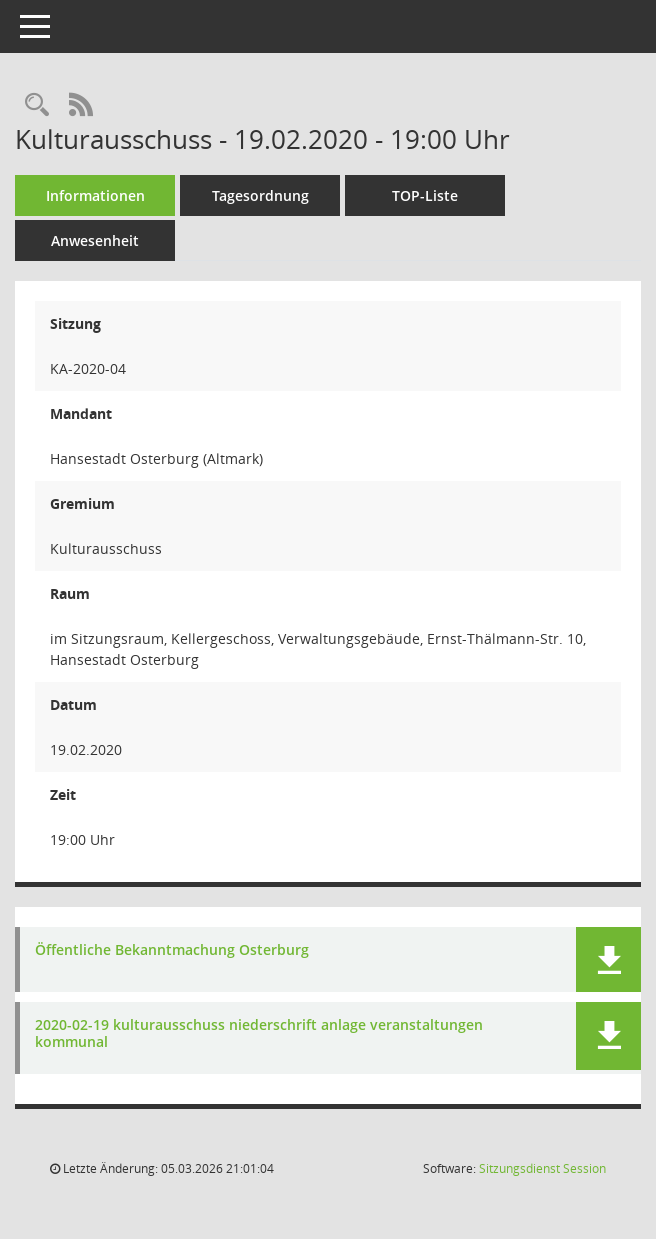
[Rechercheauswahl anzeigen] (37, 105)
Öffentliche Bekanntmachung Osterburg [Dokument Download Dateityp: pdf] (172, 950)
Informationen (95, 195)
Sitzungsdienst (542, 1168)
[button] (608, 959)
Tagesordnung (260, 195)
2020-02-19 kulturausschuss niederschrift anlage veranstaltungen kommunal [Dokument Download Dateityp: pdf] (259, 1034)
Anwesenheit (95, 240)
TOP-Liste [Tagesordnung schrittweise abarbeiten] (425, 195)
